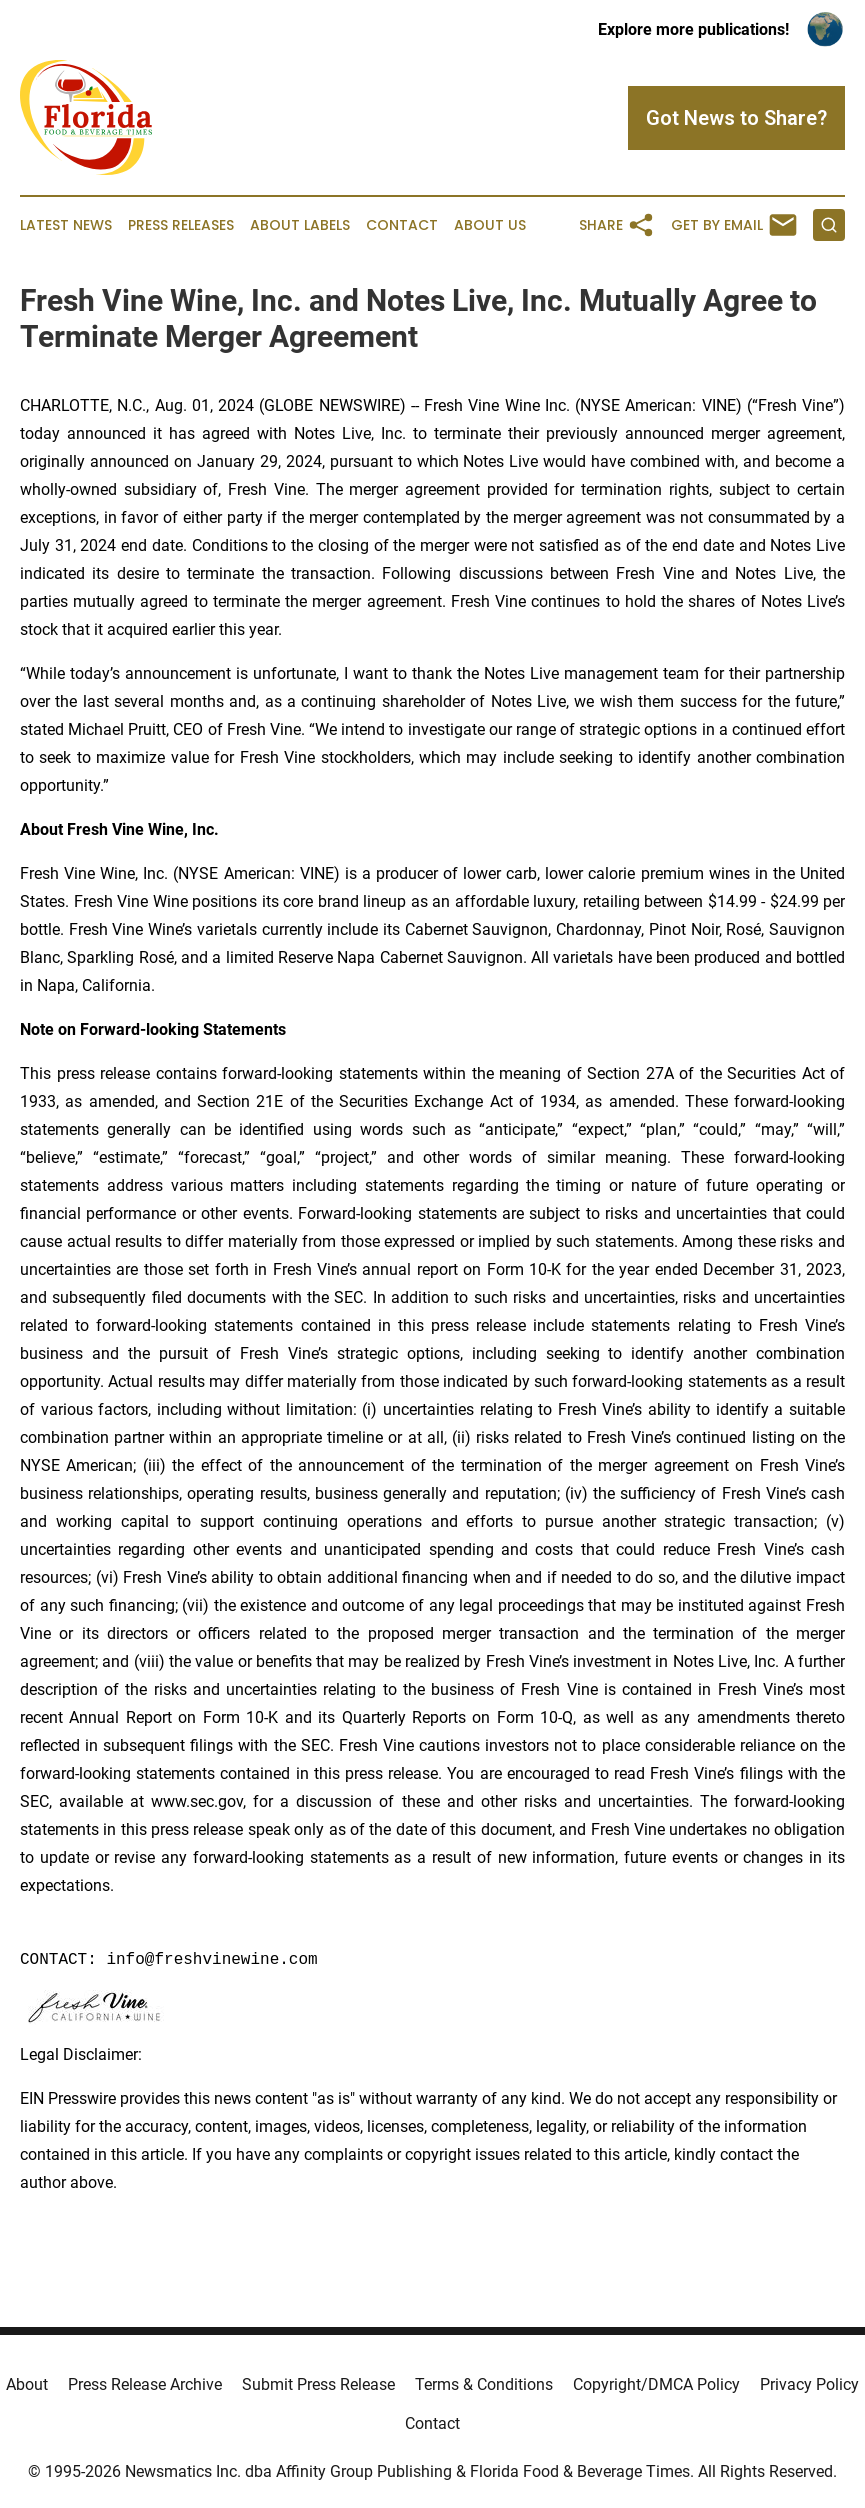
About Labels (300, 225)
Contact (402, 225)
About (27, 2384)
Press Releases (181, 225)
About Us (490, 225)
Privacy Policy (809, 2384)
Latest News (66, 225)
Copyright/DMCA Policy (656, 2384)
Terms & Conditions (484, 2384)
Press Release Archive (145, 2384)
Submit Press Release (318, 2384)
